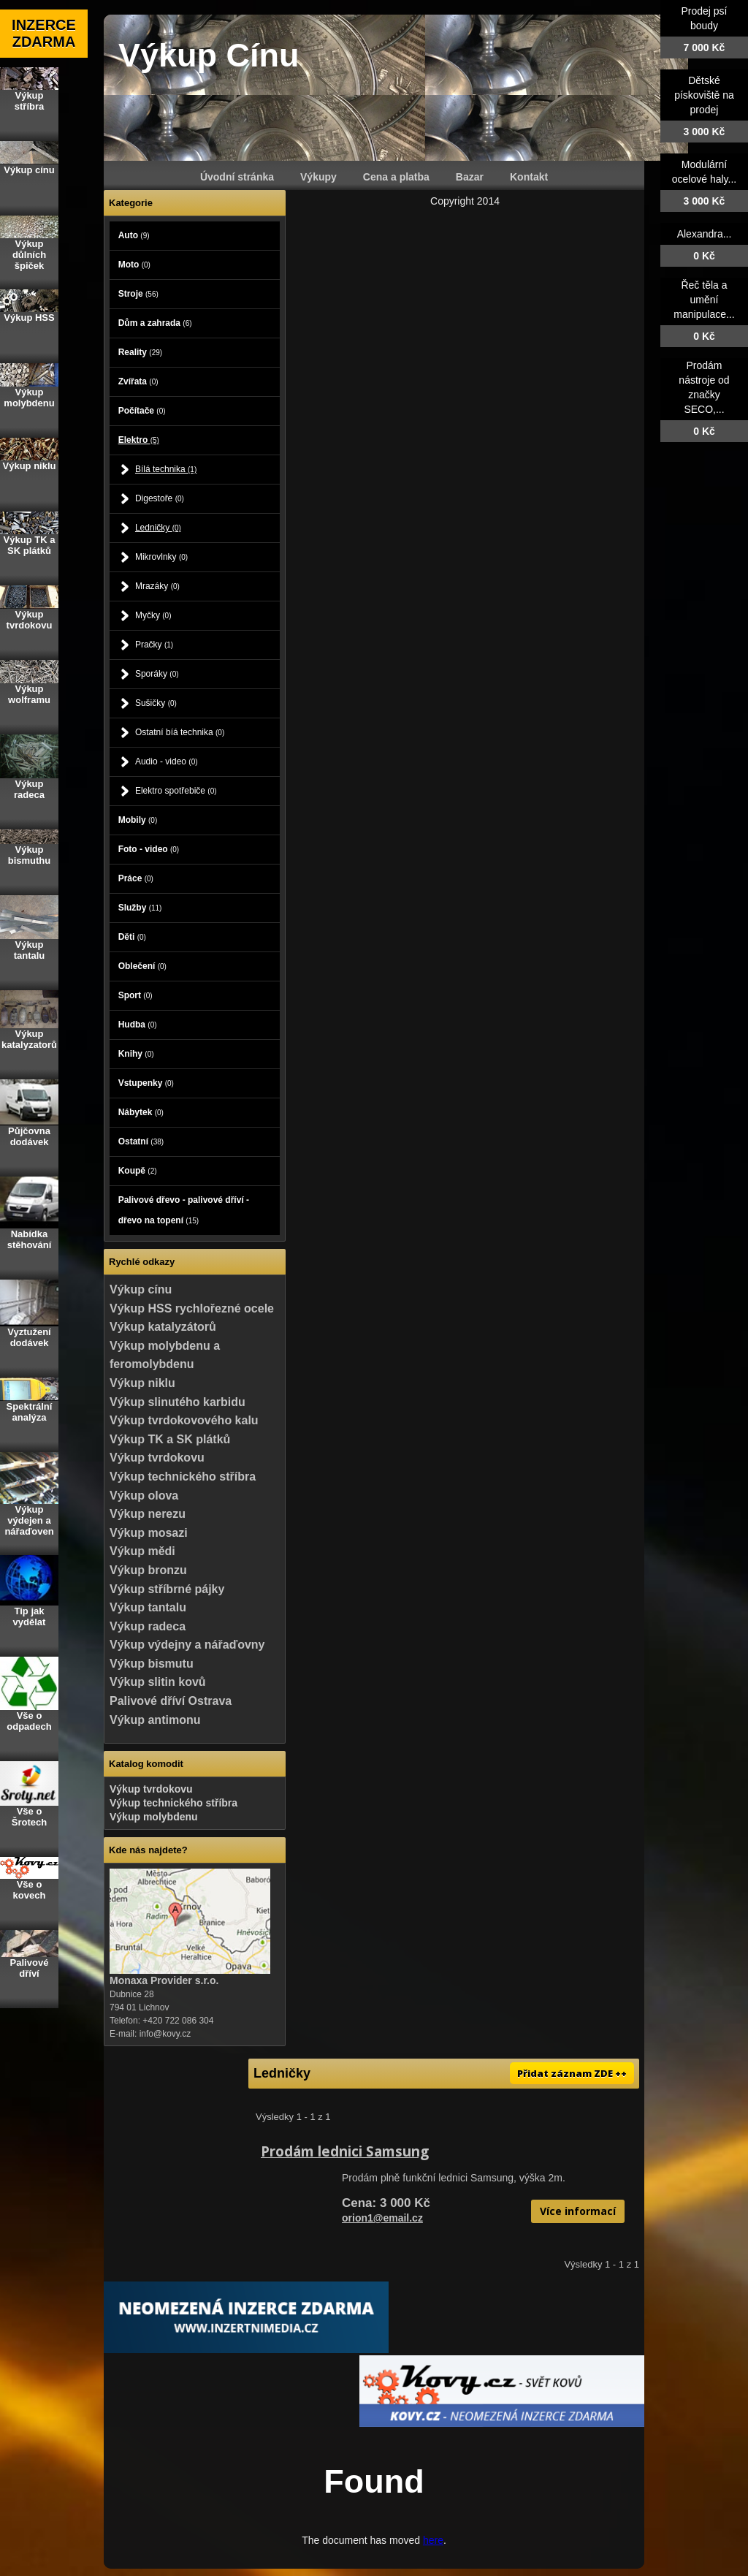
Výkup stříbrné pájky (167, 1589)
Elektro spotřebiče (176, 791)
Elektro (138, 440)
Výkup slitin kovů (158, 1682)
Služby (140, 908)
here (433, 2540)
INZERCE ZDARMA (44, 33)
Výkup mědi (142, 1551)
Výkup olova (144, 1495)
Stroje (138, 294)
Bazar (470, 177)
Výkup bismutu (152, 1663)
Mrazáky (157, 586)
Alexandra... (704, 234)
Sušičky (156, 703)
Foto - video (149, 849)
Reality (140, 352)
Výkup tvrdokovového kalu (184, 1420)
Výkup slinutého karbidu (177, 1402)
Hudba (137, 1024)
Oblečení (142, 966)
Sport (135, 995)
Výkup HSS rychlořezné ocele (192, 1308)
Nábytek (141, 1112)
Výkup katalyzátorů (163, 1327)
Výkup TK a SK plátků (170, 1439)
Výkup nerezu (148, 1514)
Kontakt (529, 177)
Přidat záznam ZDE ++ (572, 2073)
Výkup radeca (148, 1626)
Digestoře (159, 498)
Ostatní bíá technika (179, 732)
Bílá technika (165, 469)
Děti (132, 937)
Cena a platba (396, 177)
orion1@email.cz (382, 2218)
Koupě (137, 1171)
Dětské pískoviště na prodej (704, 95)
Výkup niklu (142, 1383)
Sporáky (157, 674)
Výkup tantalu (148, 1607)
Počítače (142, 411)
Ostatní (141, 1141)
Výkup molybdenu (154, 1817)
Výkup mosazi (149, 1533)
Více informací (578, 2211)
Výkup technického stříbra (183, 1476)
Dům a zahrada (155, 323)
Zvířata (138, 381)
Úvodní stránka (237, 177)
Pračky (154, 644)
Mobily (138, 820)
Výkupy (318, 177)
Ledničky (158, 528)
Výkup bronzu (148, 1570)
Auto (134, 235)
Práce (135, 878)
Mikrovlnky (161, 557)
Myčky (153, 615)
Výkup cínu (141, 1289)
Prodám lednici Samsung (345, 2151)
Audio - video (166, 761)
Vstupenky (146, 1083)
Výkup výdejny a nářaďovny (187, 1644)
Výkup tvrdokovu (157, 1457)
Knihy (136, 1054)
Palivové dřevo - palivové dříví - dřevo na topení (183, 1210)
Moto (134, 264)
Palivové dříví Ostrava (171, 1701)
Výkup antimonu (155, 1720)
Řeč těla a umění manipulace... (703, 299)
